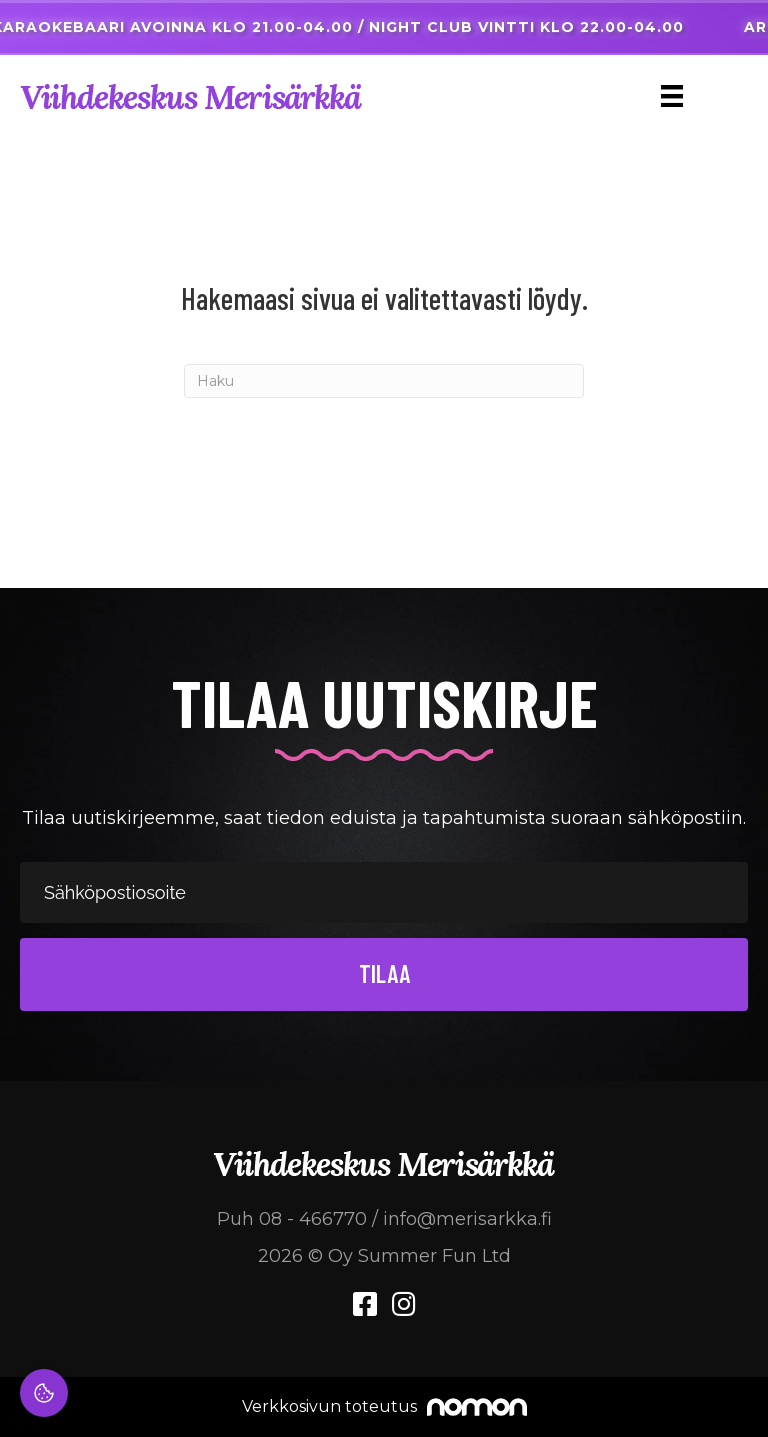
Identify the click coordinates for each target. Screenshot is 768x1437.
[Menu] (672, 96)
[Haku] (384, 381)
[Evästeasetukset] (44, 1393)
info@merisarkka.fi (467, 1219)
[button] (384, 974)
